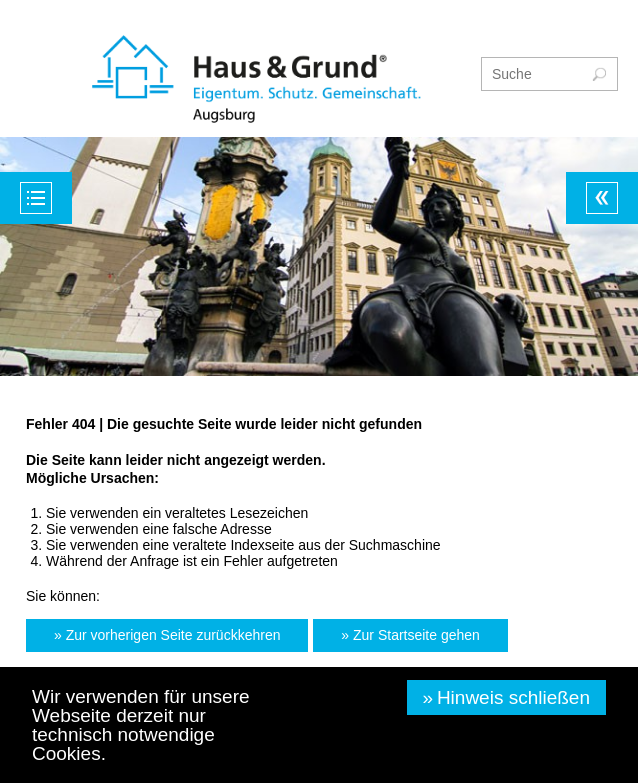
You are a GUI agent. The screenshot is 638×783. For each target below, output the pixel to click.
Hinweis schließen (513, 697)
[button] (167, 635)
